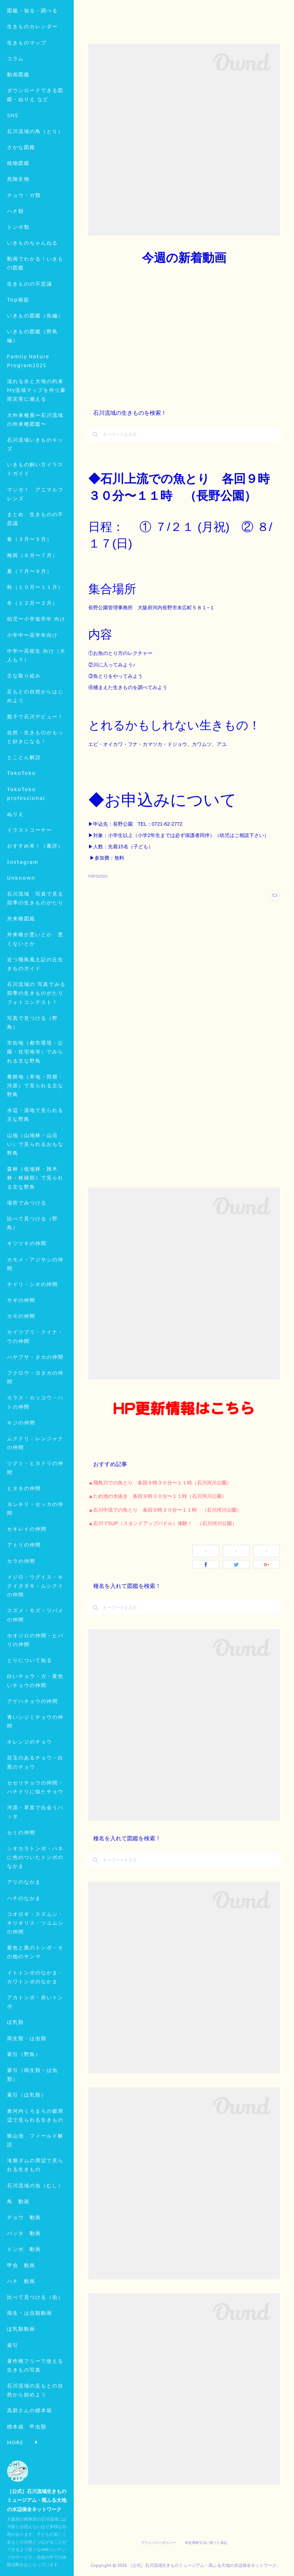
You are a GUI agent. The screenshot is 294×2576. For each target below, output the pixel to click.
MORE (15, 210)
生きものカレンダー (32, 73)
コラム (15, 105)
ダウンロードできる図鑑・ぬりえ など (35, 141)
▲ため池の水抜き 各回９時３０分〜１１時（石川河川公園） (157, 1496)
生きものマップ (27, 89)
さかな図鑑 (21, 194)
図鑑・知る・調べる (32, 57)
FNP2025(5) (98, 876)
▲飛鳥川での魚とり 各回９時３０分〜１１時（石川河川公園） (160, 1483)
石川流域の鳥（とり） (35, 178)
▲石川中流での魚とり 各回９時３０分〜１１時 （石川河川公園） (164, 1510)
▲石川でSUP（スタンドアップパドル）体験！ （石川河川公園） (162, 1523)
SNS (12, 162)
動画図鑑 (18, 121)
